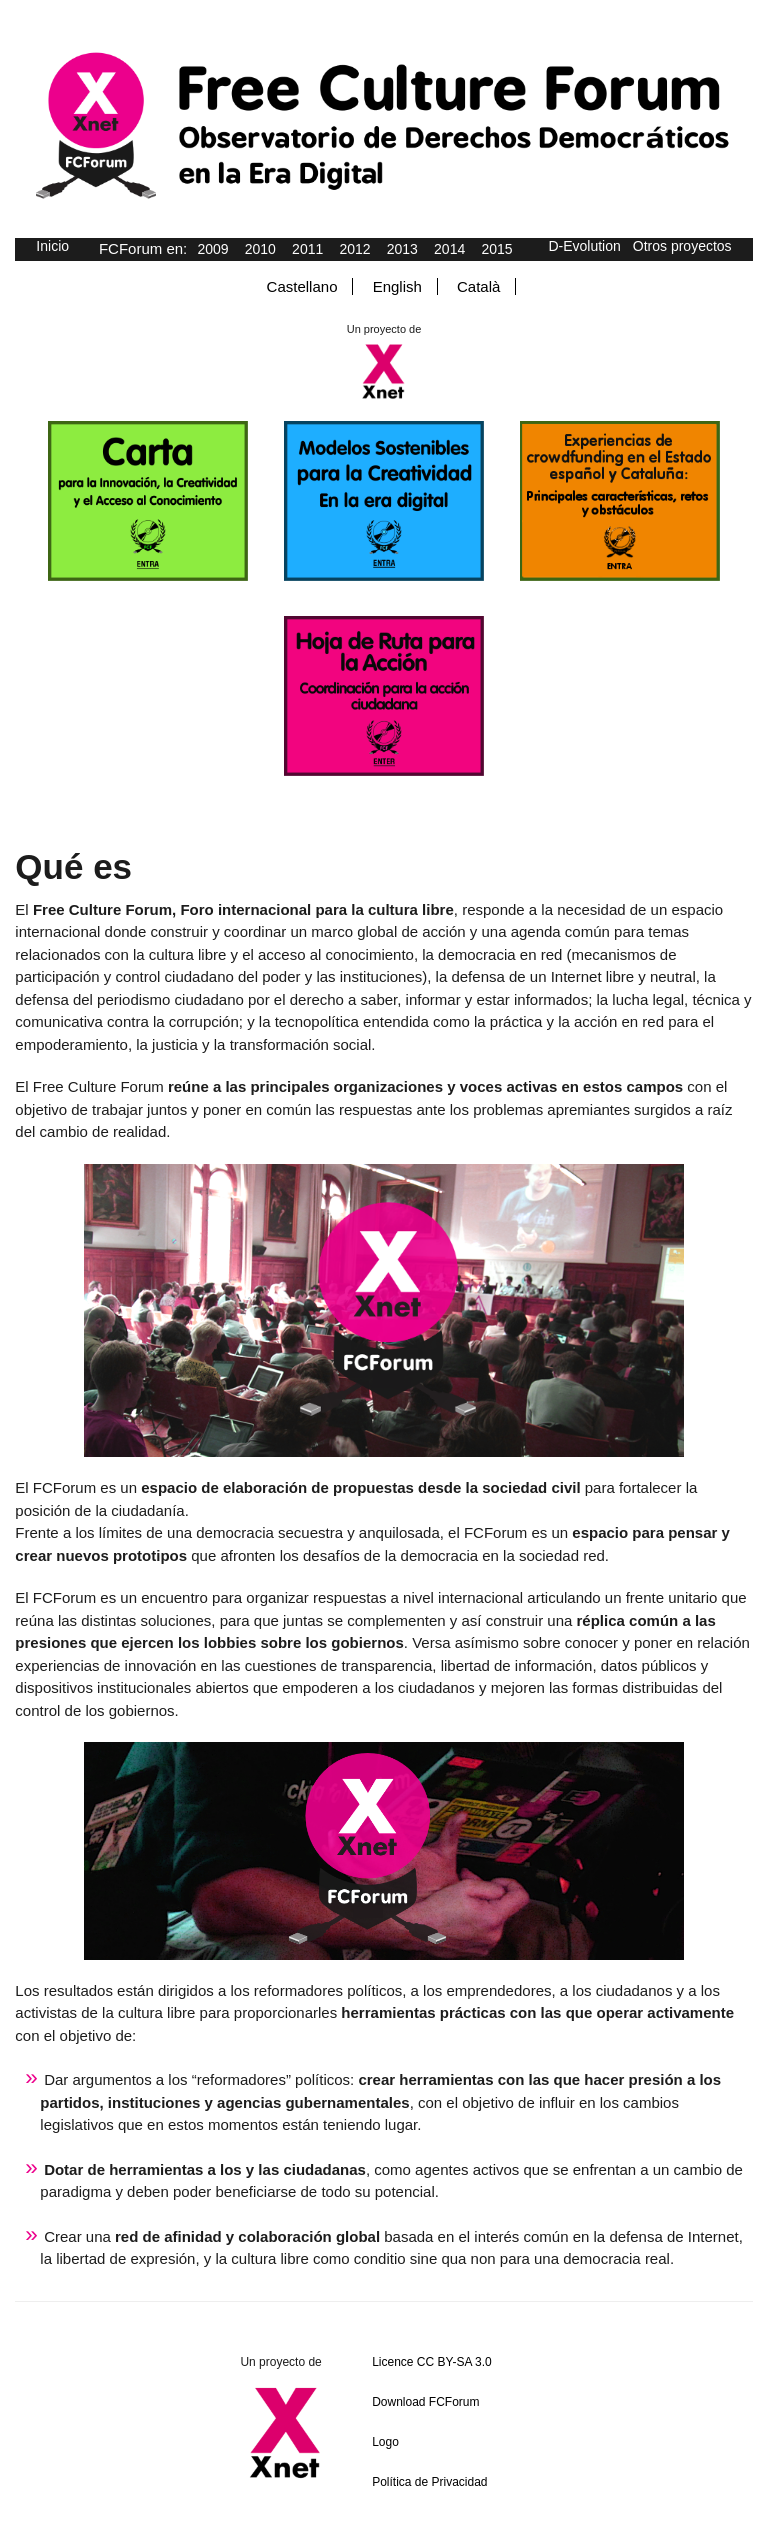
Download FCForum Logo (425, 2422)
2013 (402, 249)
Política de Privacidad (429, 2482)
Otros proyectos (682, 246)
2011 (307, 249)
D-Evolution (584, 246)
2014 (449, 249)
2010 (260, 249)
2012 (354, 249)
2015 (496, 249)
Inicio (52, 246)
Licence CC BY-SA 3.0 (432, 2362)
